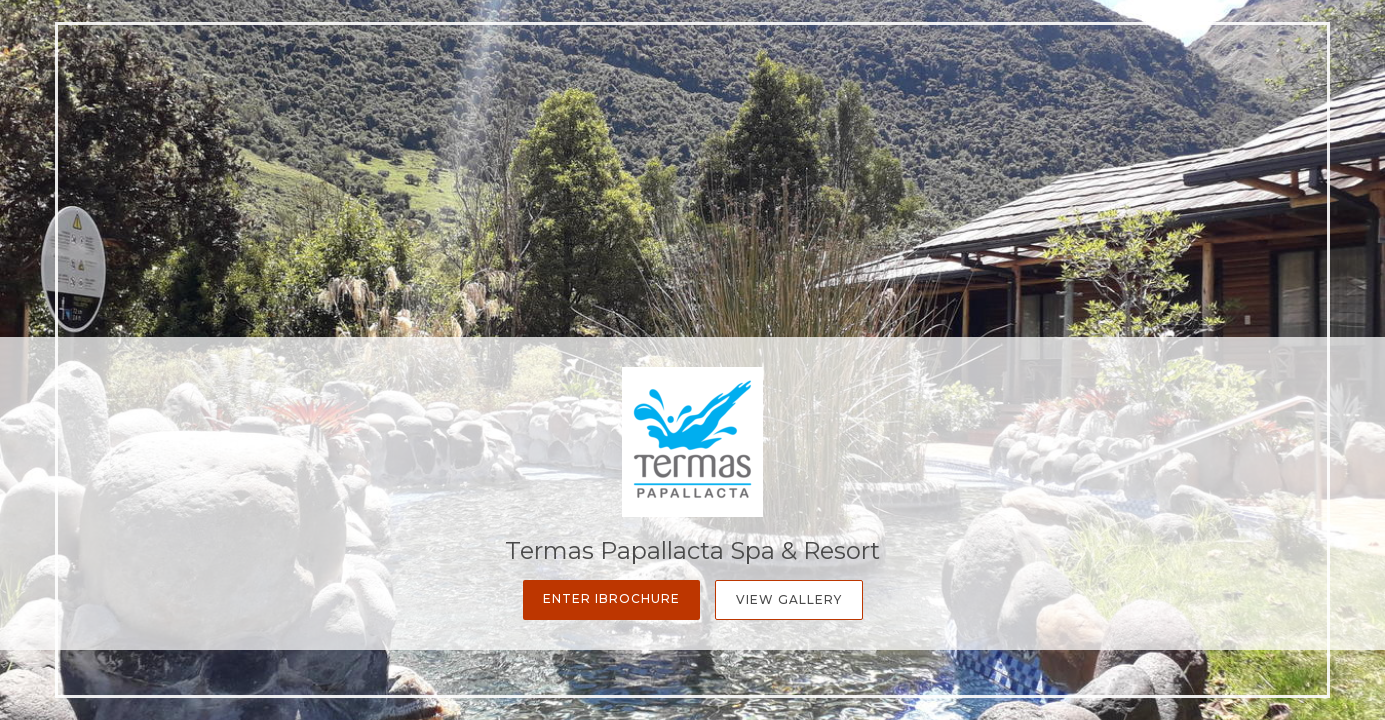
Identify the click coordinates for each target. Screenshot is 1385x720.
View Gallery (789, 599)
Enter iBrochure (611, 598)
